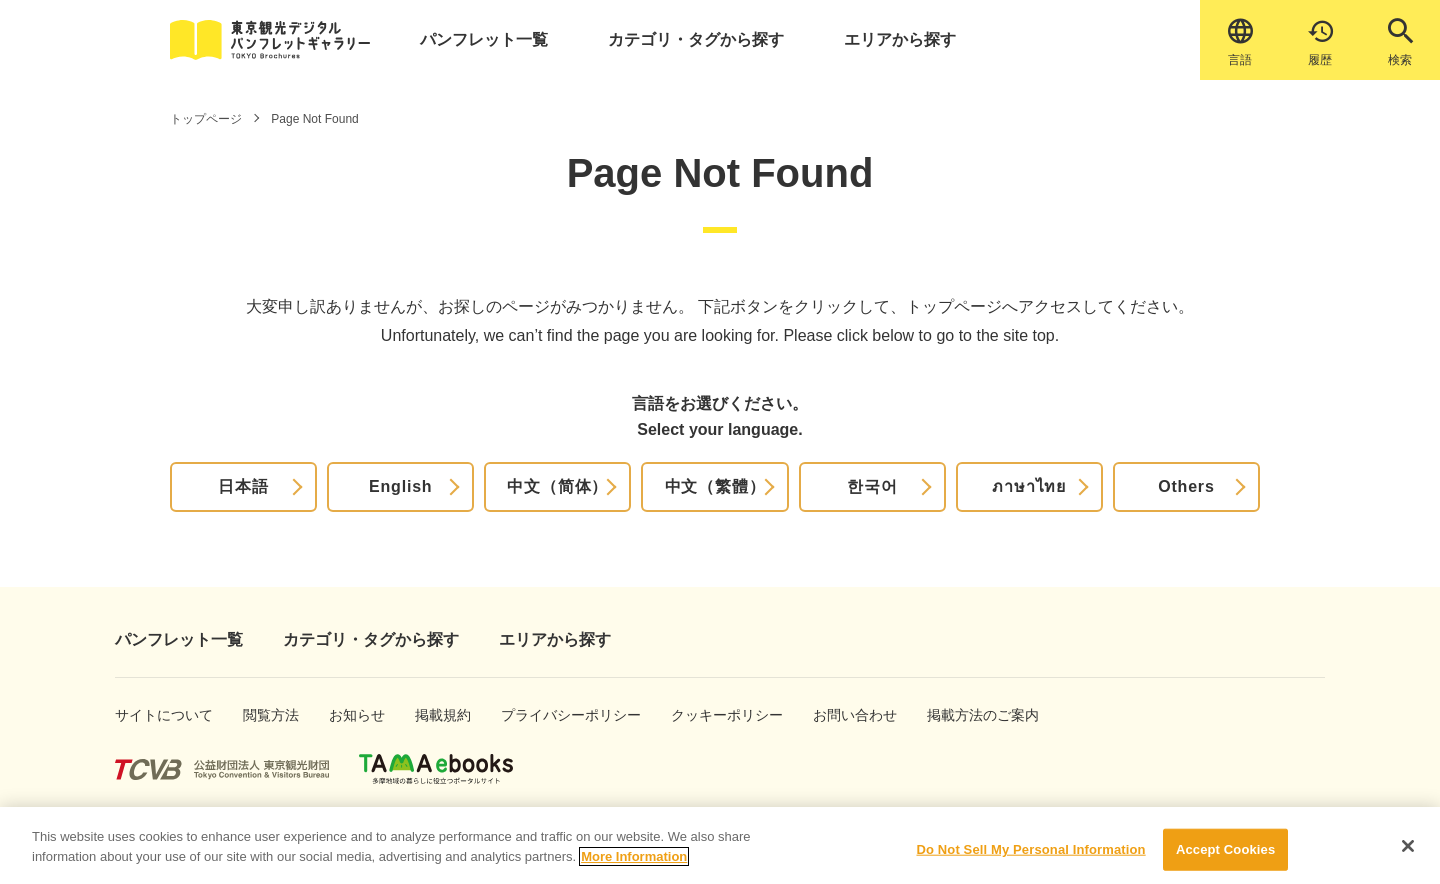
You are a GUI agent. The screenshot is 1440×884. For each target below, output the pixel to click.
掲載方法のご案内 (962, 715)
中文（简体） (557, 486)
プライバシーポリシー (543, 715)
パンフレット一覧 (484, 39)
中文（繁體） (715, 486)
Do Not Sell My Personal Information (1030, 861)
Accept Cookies (1225, 861)
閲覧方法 (264, 715)
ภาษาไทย (1029, 486)
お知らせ (350, 715)
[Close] (1408, 858)
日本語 (243, 486)
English (400, 486)
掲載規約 (436, 715)
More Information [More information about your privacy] (634, 867)
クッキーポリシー (706, 715)
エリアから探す (900, 39)
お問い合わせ (841, 715)
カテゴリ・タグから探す (696, 39)
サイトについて (147, 715)
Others (1186, 486)
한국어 (872, 486)
